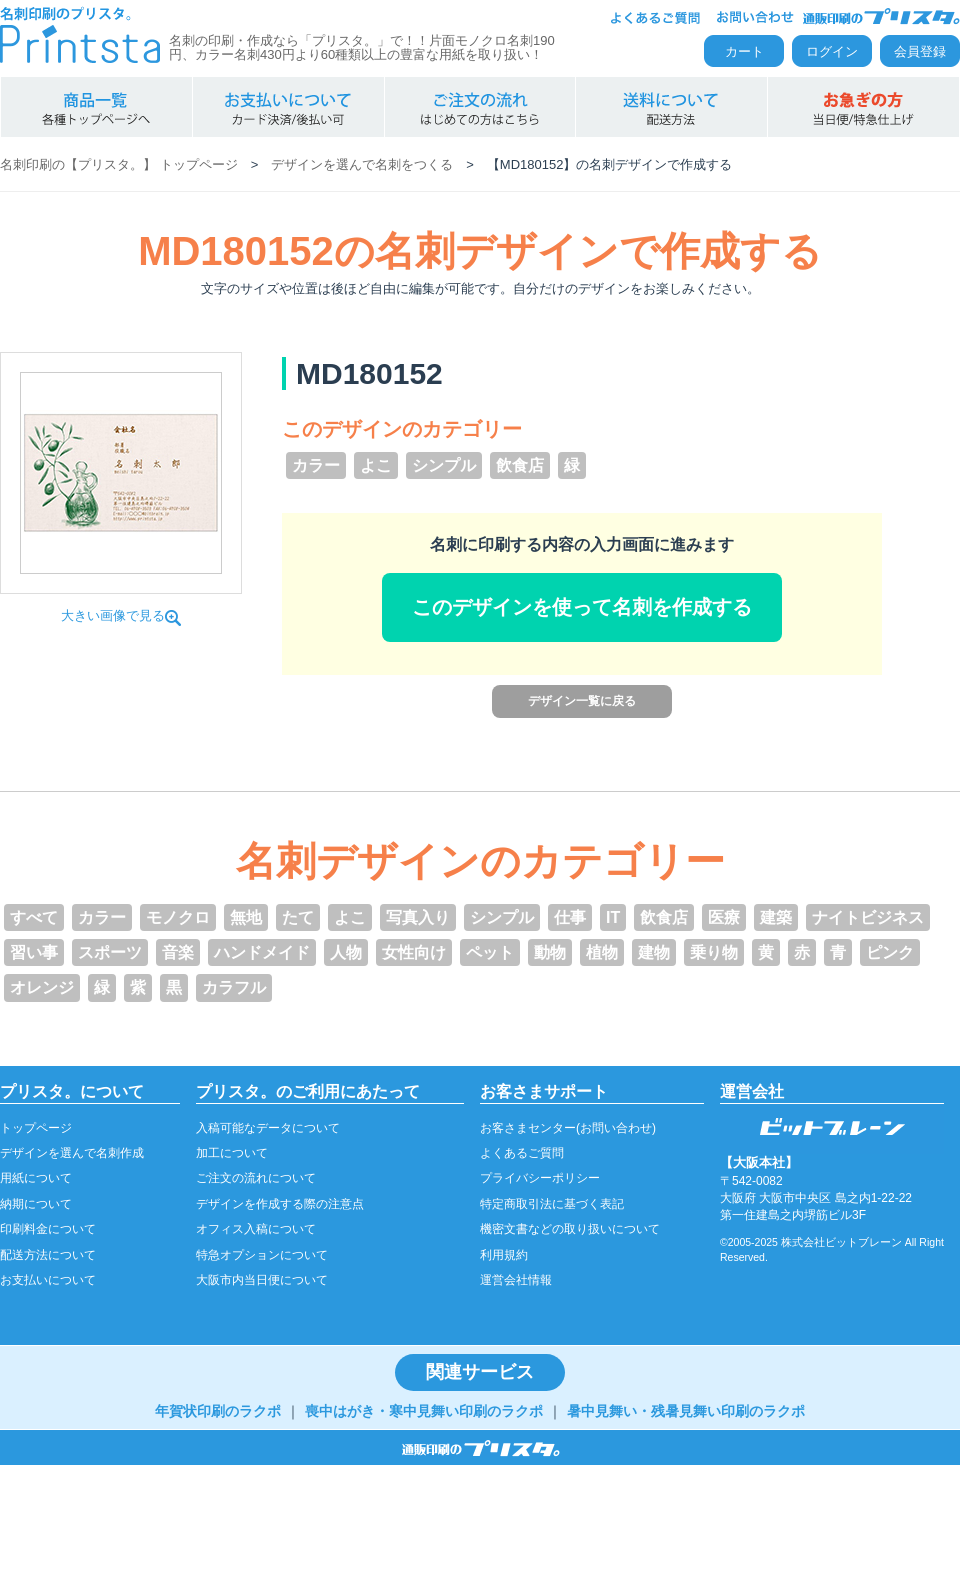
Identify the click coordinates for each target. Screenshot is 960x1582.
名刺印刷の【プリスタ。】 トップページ (119, 164)
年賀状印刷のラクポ (218, 1411)
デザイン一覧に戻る (582, 701)
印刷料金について (48, 1229)
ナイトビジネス (868, 917)
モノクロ (178, 917)
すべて (34, 917)
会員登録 (920, 51)
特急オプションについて (262, 1255)
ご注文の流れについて (256, 1178)
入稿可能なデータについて (268, 1128)
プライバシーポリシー (540, 1178)
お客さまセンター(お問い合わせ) (568, 1128)
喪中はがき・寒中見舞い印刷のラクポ (424, 1411)
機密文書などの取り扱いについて (570, 1229)
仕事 (570, 917)
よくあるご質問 (522, 1153)
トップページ (36, 1128)
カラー (316, 465)
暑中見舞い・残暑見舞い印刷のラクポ (686, 1411)
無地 (246, 917)
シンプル (444, 465)
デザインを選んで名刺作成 (72, 1153)
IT (613, 917)
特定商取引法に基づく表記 (552, 1204)
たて (298, 917)
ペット (490, 952)
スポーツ (110, 952)
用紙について (36, 1178)
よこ (376, 465)
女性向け (414, 952)
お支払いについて (48, 1280)
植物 (602, 952)
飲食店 (520, 465)
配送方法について (48, 1255)
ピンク (890, 952)
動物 (550, 952)
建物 (654, 952)
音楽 (178, 952)
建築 (776, 917)
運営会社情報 (516, 1280)
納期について (36, 1204)
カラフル (234, 987)
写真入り (418, 917)
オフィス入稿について (256, 1229)
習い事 (34, 952)
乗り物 (714, 952)
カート (744, 51)
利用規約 (504, 1255)
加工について (232, 1153)
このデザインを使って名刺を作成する (582, 607)
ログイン (832, 51)
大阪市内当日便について (262, 1280)
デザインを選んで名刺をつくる (362, 164)
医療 (724, 917)
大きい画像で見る (121, 615)
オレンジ (42, 987)
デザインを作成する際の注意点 (280, 1204)
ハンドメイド (262, 952)
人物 (346, 952)
